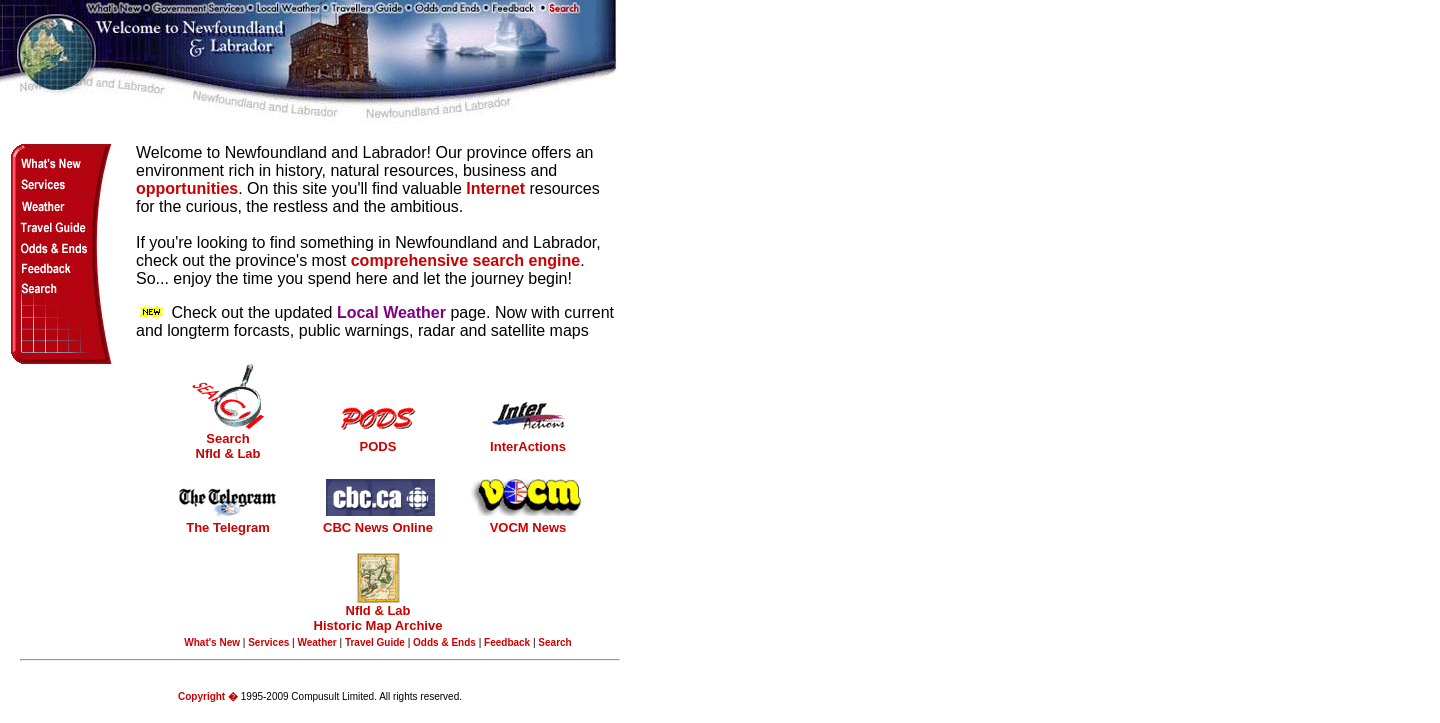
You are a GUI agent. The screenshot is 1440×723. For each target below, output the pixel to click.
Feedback (507, 642)
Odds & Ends (444, 642)
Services (268, 642)
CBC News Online (378, 527)
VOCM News (528, 527)
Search (554, 642)
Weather (316, 642)
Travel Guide (375, 642)
